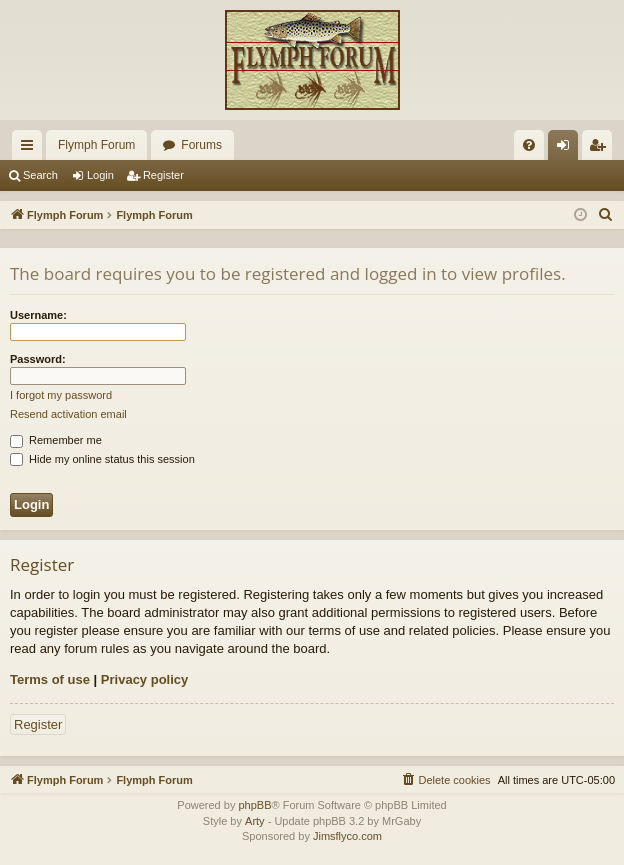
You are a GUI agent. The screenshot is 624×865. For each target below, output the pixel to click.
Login (100, 175)
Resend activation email (68, 414)
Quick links (31, 149)
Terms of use (50, 679)
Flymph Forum (96, 145)
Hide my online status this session (102, 459)
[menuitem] (529, 145)
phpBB (254, 805)
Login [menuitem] (567, 149)
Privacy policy (144, 679)
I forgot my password (61, 395)
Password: (38, 359)
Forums (201, 145)
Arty (255, 821)
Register (163, 175)
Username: (38, 315)
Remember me (56, 440)
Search (40, 175)
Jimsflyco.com (347, 836)
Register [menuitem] (601, 149)
